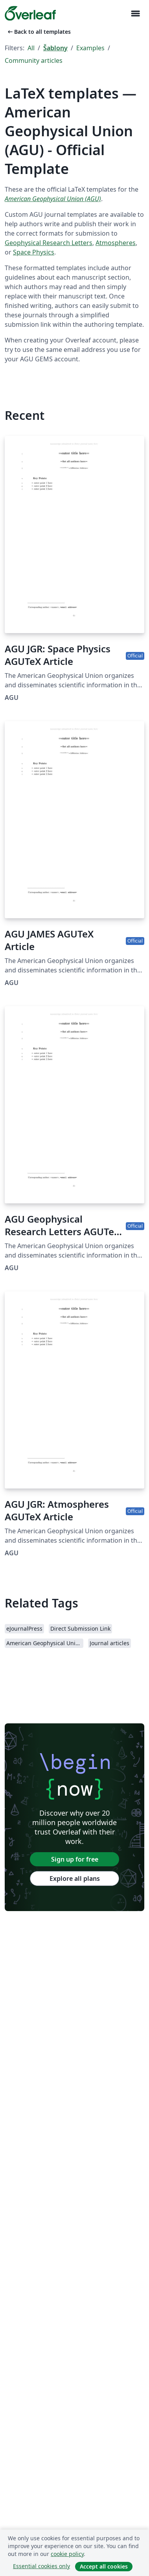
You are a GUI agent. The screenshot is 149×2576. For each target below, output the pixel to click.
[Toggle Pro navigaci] (135, 13)
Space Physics (33, 252)
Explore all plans (75, 1878)
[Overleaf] (30, 13)
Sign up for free (74, 1859)
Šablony (55, 48)
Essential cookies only (41, 2566)
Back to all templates (38, 31)
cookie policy (67, 2554)
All (31, 48)
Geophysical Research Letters (48, 242)
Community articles (34, 60)
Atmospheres (116, 242)
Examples (90, 48)
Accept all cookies (104, 2566)
